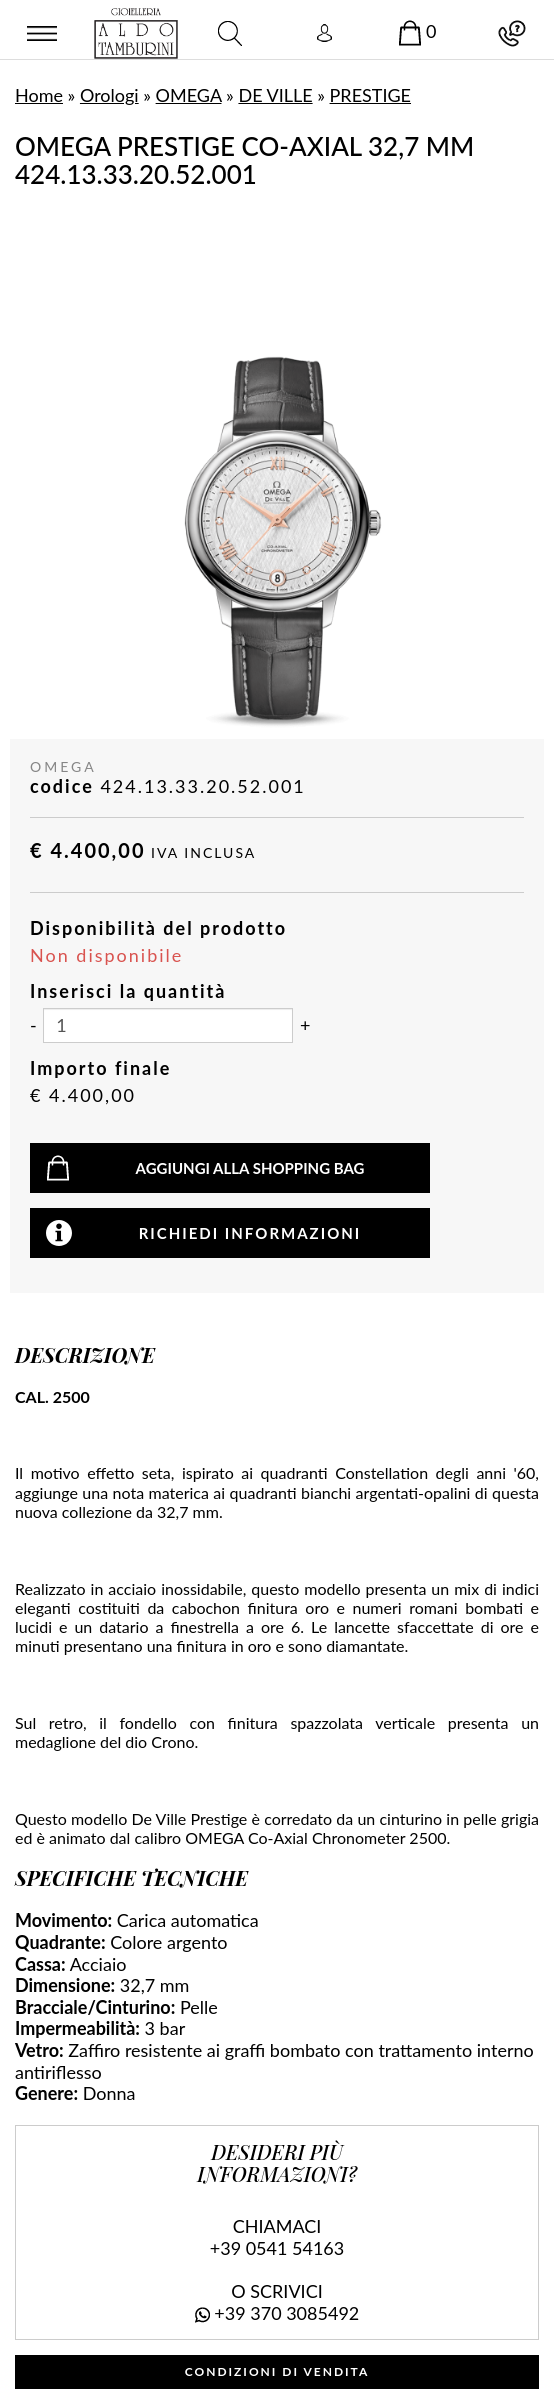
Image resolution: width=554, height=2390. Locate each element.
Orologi (109, 95)
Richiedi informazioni (250, 1233)
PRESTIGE (370, 95)
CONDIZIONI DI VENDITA (277, 2371)
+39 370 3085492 (286, 2313)
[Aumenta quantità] (305, 1026)
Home (39, 95)
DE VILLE (275, 95)
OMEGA (189, 95)
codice (62, 786)
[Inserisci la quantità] (168, 1025)
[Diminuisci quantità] (33, 1026)
